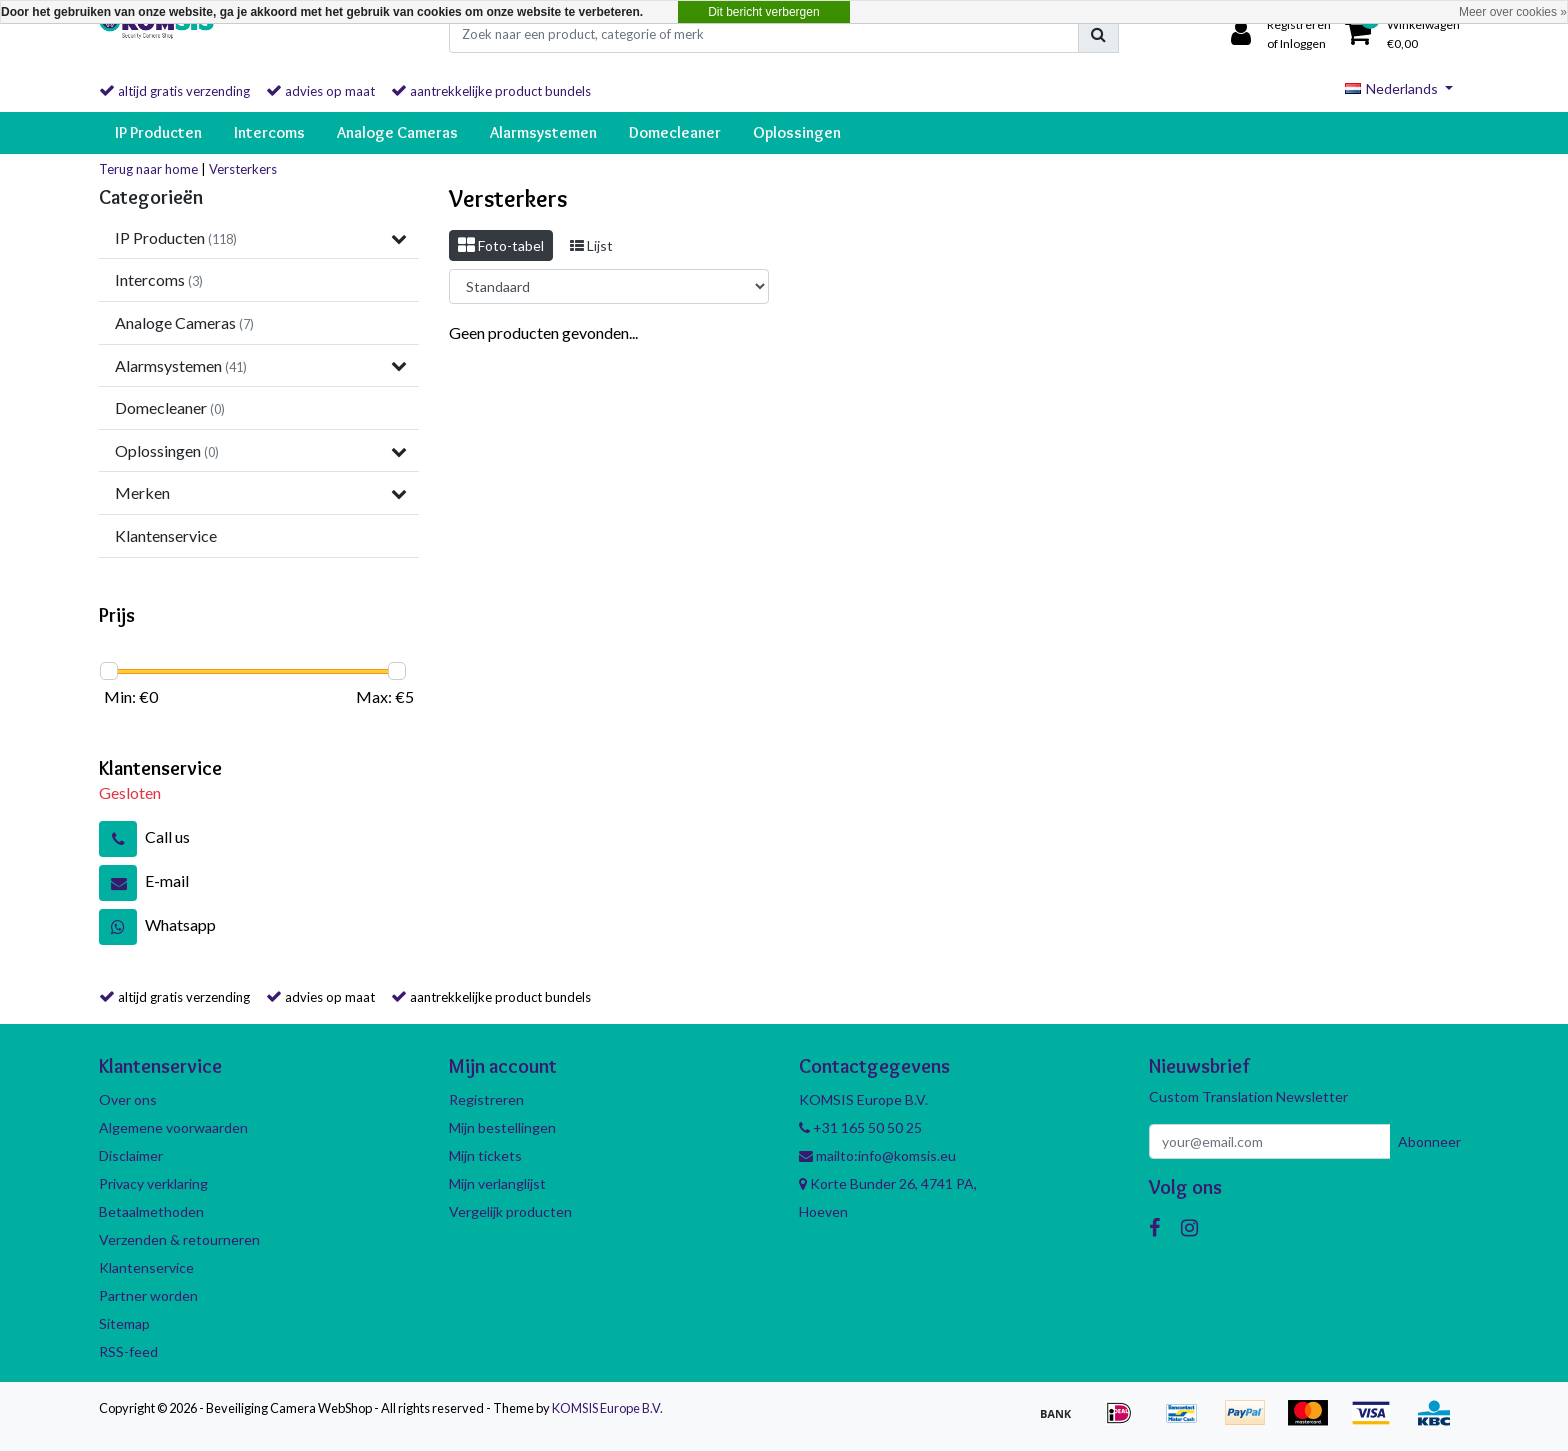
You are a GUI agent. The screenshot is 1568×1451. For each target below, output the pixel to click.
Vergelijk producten (510, 1211)
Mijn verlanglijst (497, 1183)
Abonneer (1429, 1141)
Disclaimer (131, 1155)
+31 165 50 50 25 (860, 1127)
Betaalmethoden (151, 1211)
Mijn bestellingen (502, 1127)
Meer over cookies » (1513, 12)
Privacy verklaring (153, 1183)
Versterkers (243, 169)
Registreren (486, 1099)
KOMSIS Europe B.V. (607, 1408)
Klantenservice (146, 1267)
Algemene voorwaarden (173, 1127)
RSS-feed (128, 1351)
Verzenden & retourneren (179, 1239)
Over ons (128, 1099)
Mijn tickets (485, 1155)
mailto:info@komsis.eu (877, 1155)
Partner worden (148, 1295)
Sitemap (124, 1323)
